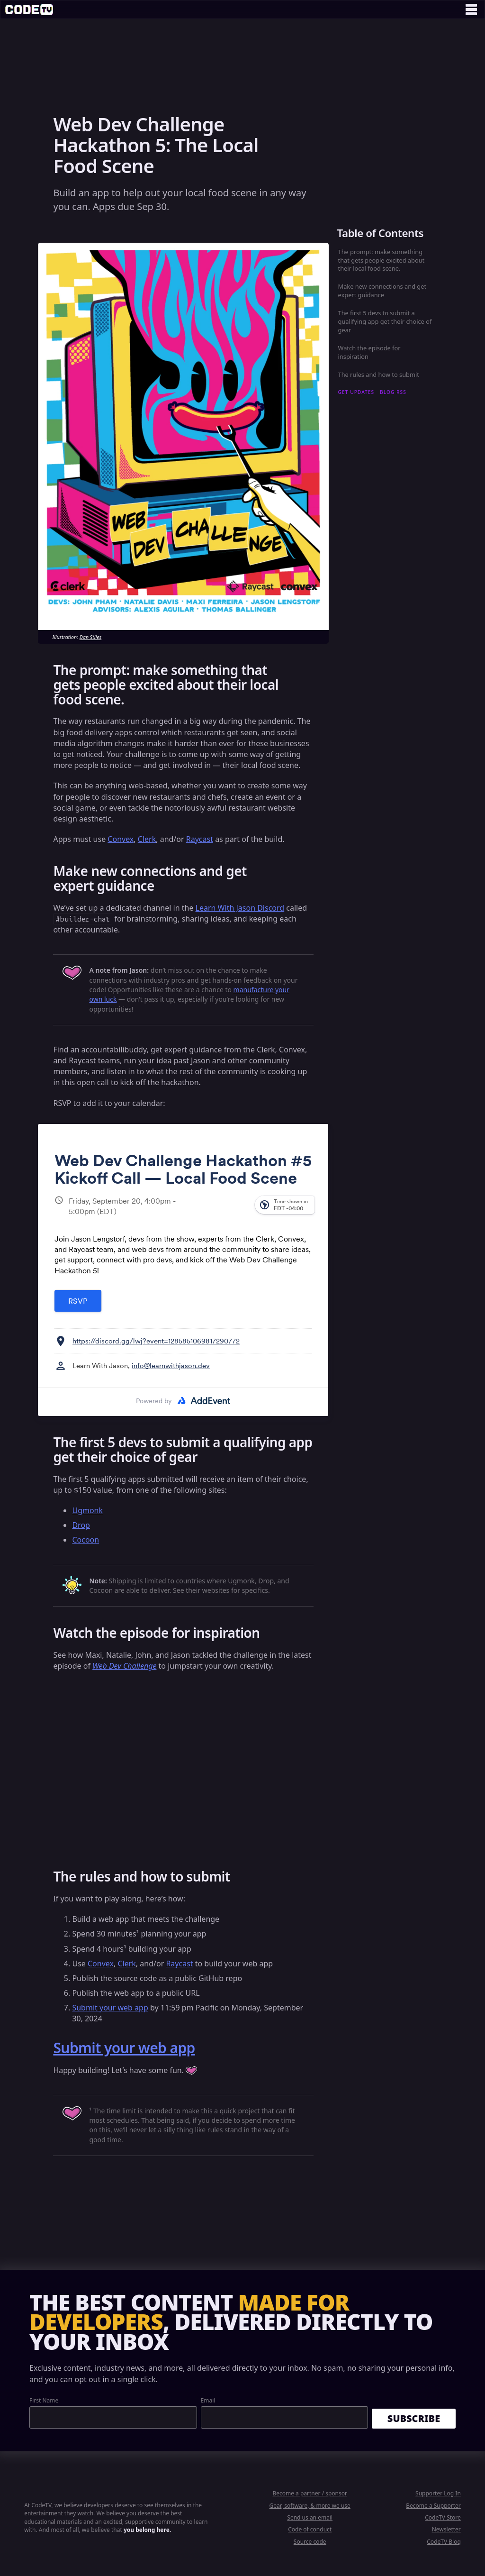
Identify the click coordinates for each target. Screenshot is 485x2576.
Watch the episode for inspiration (369, 352)
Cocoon (85, 1540)
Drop (81, 1525)
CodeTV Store (443, 2517)
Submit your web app (110, 2007)
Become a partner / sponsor (309, 2493)
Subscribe (413, 2418)
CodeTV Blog (444, 2542)
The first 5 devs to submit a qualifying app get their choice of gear (385, 321)
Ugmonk (87, 1510)
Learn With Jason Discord (240, 908)
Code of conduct (310, 2529)
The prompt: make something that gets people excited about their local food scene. (381, 260)
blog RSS (393, 392)
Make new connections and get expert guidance (382, 290)
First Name (43, 2400)
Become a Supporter (433, 2506)
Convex (121, 839)
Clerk (147, 839)
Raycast (199, 839)
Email (208, 2400)
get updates (356, 392)
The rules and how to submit (378, 374)
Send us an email (309, 2517)
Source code (310, 2542)
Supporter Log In (438, 2493)
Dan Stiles (90, 637)
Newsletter (446, 2529)
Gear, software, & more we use (309, 2506)
